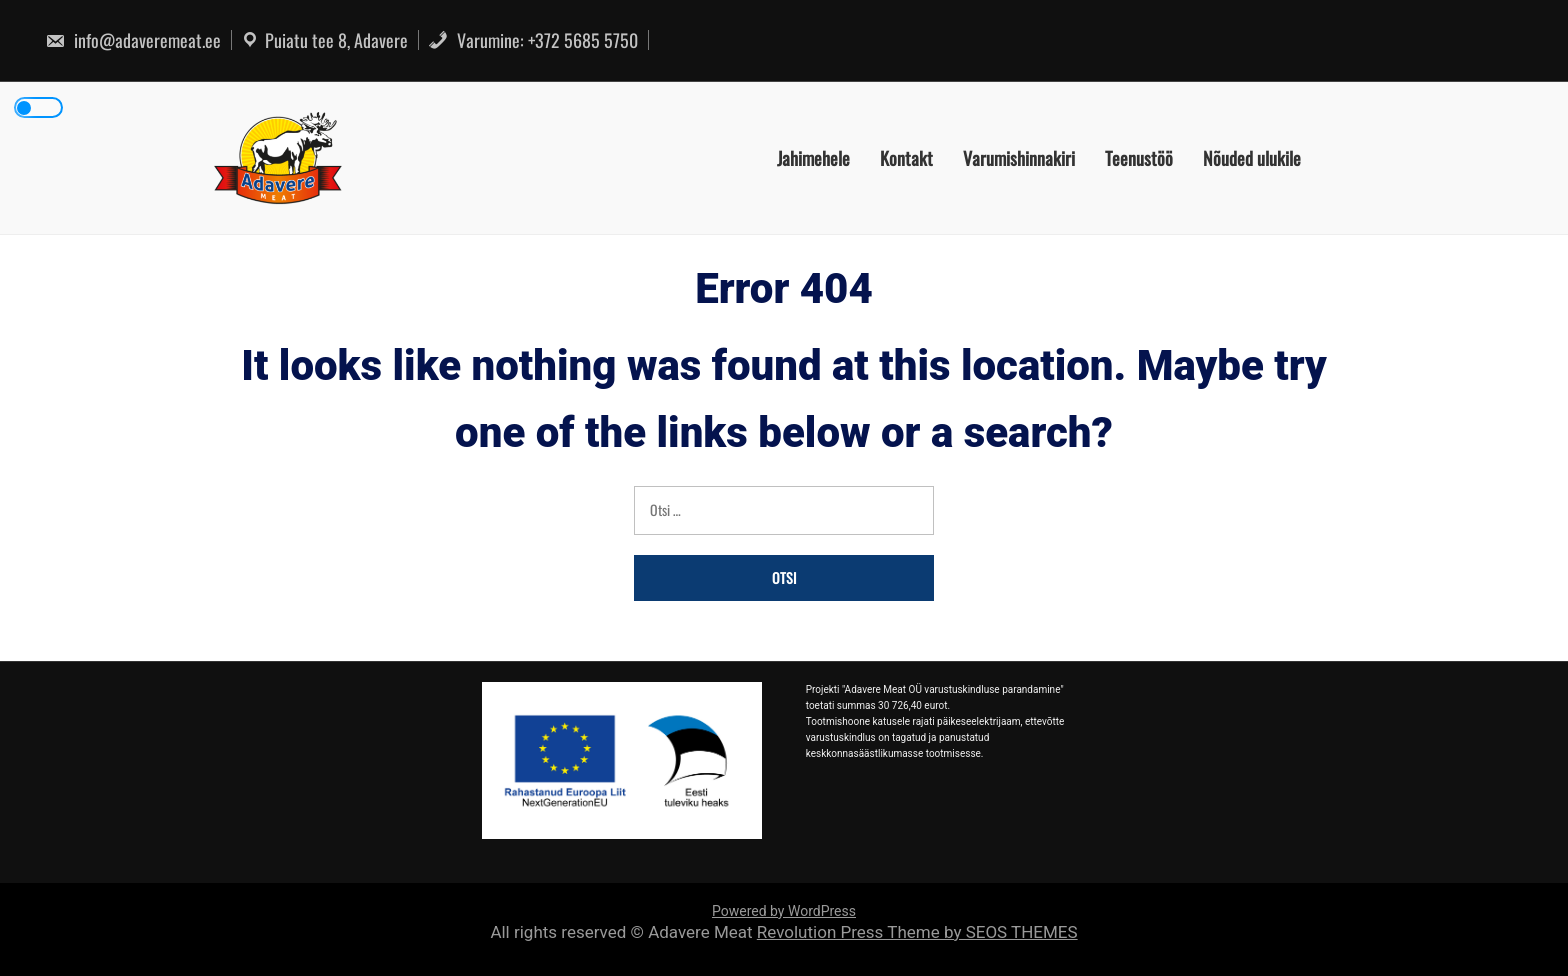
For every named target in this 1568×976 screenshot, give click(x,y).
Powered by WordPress (784, 911)
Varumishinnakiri (1019, 158)
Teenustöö (1139, 158)
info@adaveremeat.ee (133, 40)
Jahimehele (813, 158)
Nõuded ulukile (1252, 158)
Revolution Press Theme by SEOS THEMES (917, 932)
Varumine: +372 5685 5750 (533, 40)
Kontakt (906, 158)
